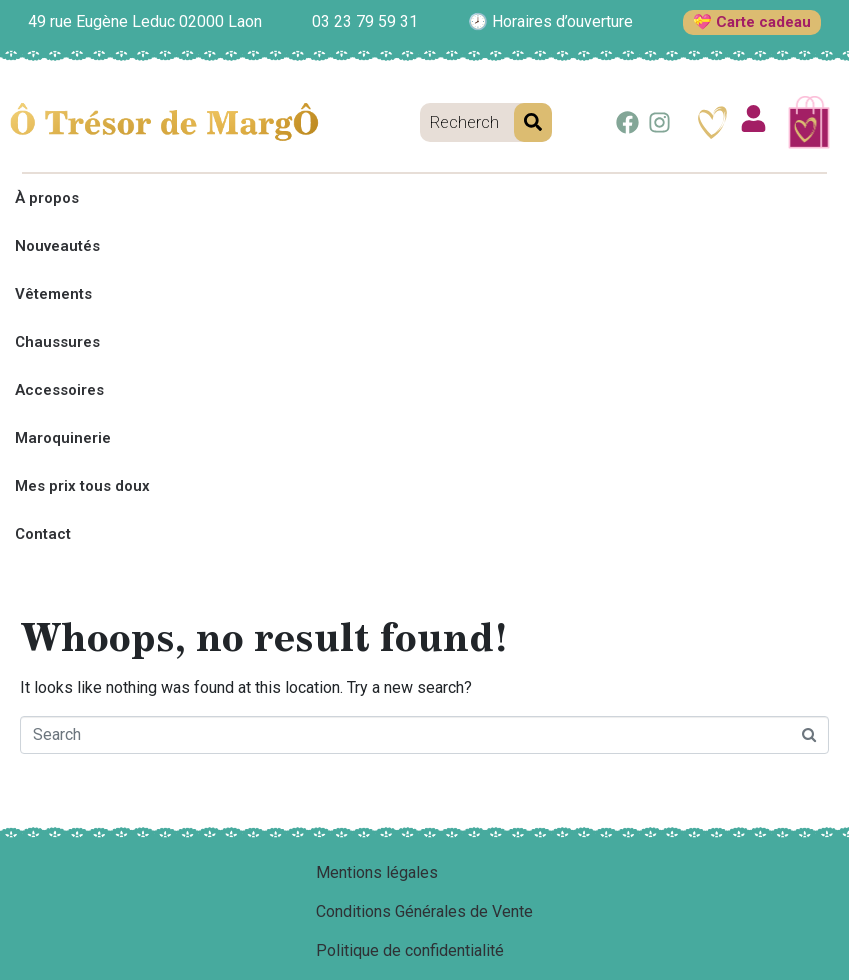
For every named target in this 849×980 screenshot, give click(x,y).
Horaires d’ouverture (562, 21)
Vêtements (53, 294)
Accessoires (59, 390)
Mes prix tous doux (82, 486)
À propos (47, 198)
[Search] (533, 122)
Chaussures (57, 342)
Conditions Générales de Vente (424, 911)
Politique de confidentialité (410, 950)
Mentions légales (377, 872)
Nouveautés (57, 246)
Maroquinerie (63, 438)
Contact (43, 534)
